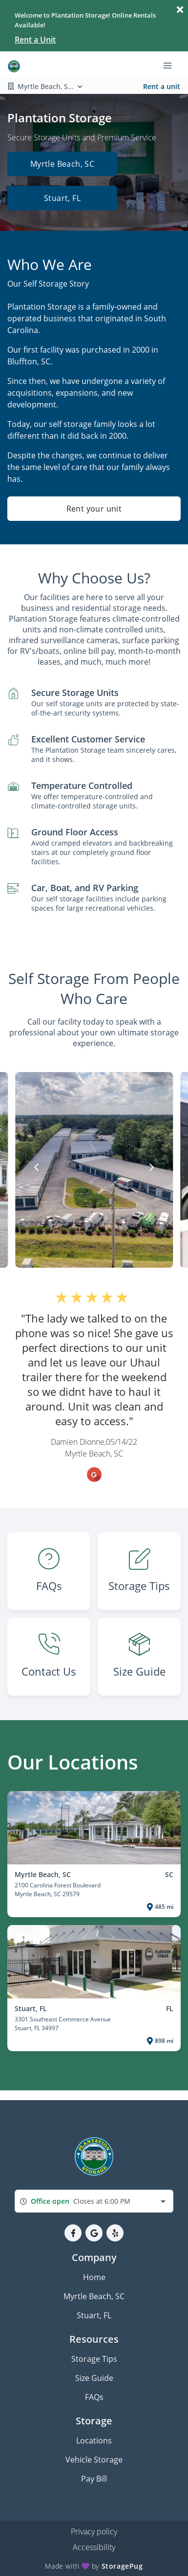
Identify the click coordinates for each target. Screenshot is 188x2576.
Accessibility (94, 2547)
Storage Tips (94, 2358)
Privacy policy (94, 2531)
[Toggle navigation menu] (171, 65)
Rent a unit (161, 86)
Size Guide (94, 2378)
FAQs (94, 2397)
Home (94, 2277)
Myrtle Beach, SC (62, 163)
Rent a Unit (35, 39)
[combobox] (94, 2201)
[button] (73, 2232)
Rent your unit (94, 508)
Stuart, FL (62, 198)
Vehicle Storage (94, 2459)
